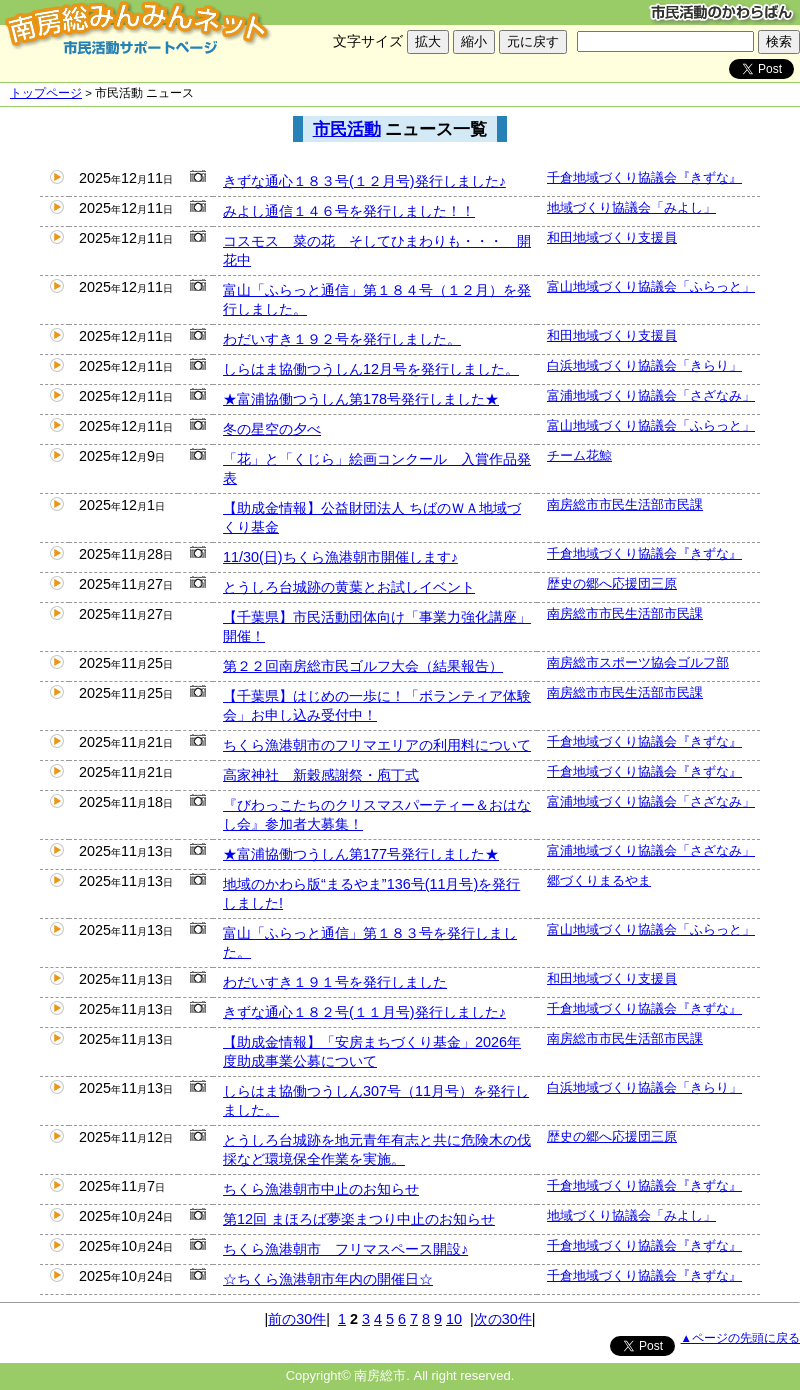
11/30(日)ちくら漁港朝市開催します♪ (340, 557)
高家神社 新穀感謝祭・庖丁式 (321, 775)
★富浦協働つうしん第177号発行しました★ (361, 854)
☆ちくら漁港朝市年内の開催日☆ (328, 1279)
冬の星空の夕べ (272, 429)
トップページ (46, 93)
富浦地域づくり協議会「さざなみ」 (651, 395)
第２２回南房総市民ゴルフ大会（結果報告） (363, 666)
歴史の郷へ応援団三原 (612, 583)
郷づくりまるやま (599, 880)
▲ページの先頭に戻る (740, 1338)
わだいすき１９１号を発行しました (335, 982)
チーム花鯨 (579, 455)
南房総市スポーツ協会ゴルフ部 (638, 662)
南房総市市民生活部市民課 (625, 504)
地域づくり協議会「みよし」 (631, 207)
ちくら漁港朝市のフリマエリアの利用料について (377, 745)
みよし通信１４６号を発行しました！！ (349, 211)
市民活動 (347, 129)
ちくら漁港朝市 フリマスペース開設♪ (345, 1249)
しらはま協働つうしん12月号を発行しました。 (371, 369)
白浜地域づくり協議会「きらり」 (644, 365)
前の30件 (297, 1319)
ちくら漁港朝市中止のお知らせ (321, 1189)
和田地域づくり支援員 (612, 237)
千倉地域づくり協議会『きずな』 (644, 177)
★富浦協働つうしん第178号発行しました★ (361, 399)
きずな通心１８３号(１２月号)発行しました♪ (364, 181)
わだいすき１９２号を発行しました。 (342, 339)
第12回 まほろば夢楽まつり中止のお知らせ (359, 1219)
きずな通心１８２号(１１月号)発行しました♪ (364, 1012)
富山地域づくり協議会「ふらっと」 (651, 286)
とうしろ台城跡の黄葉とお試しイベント (349, 587)
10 (454, 1319)
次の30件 (503, 1319)
